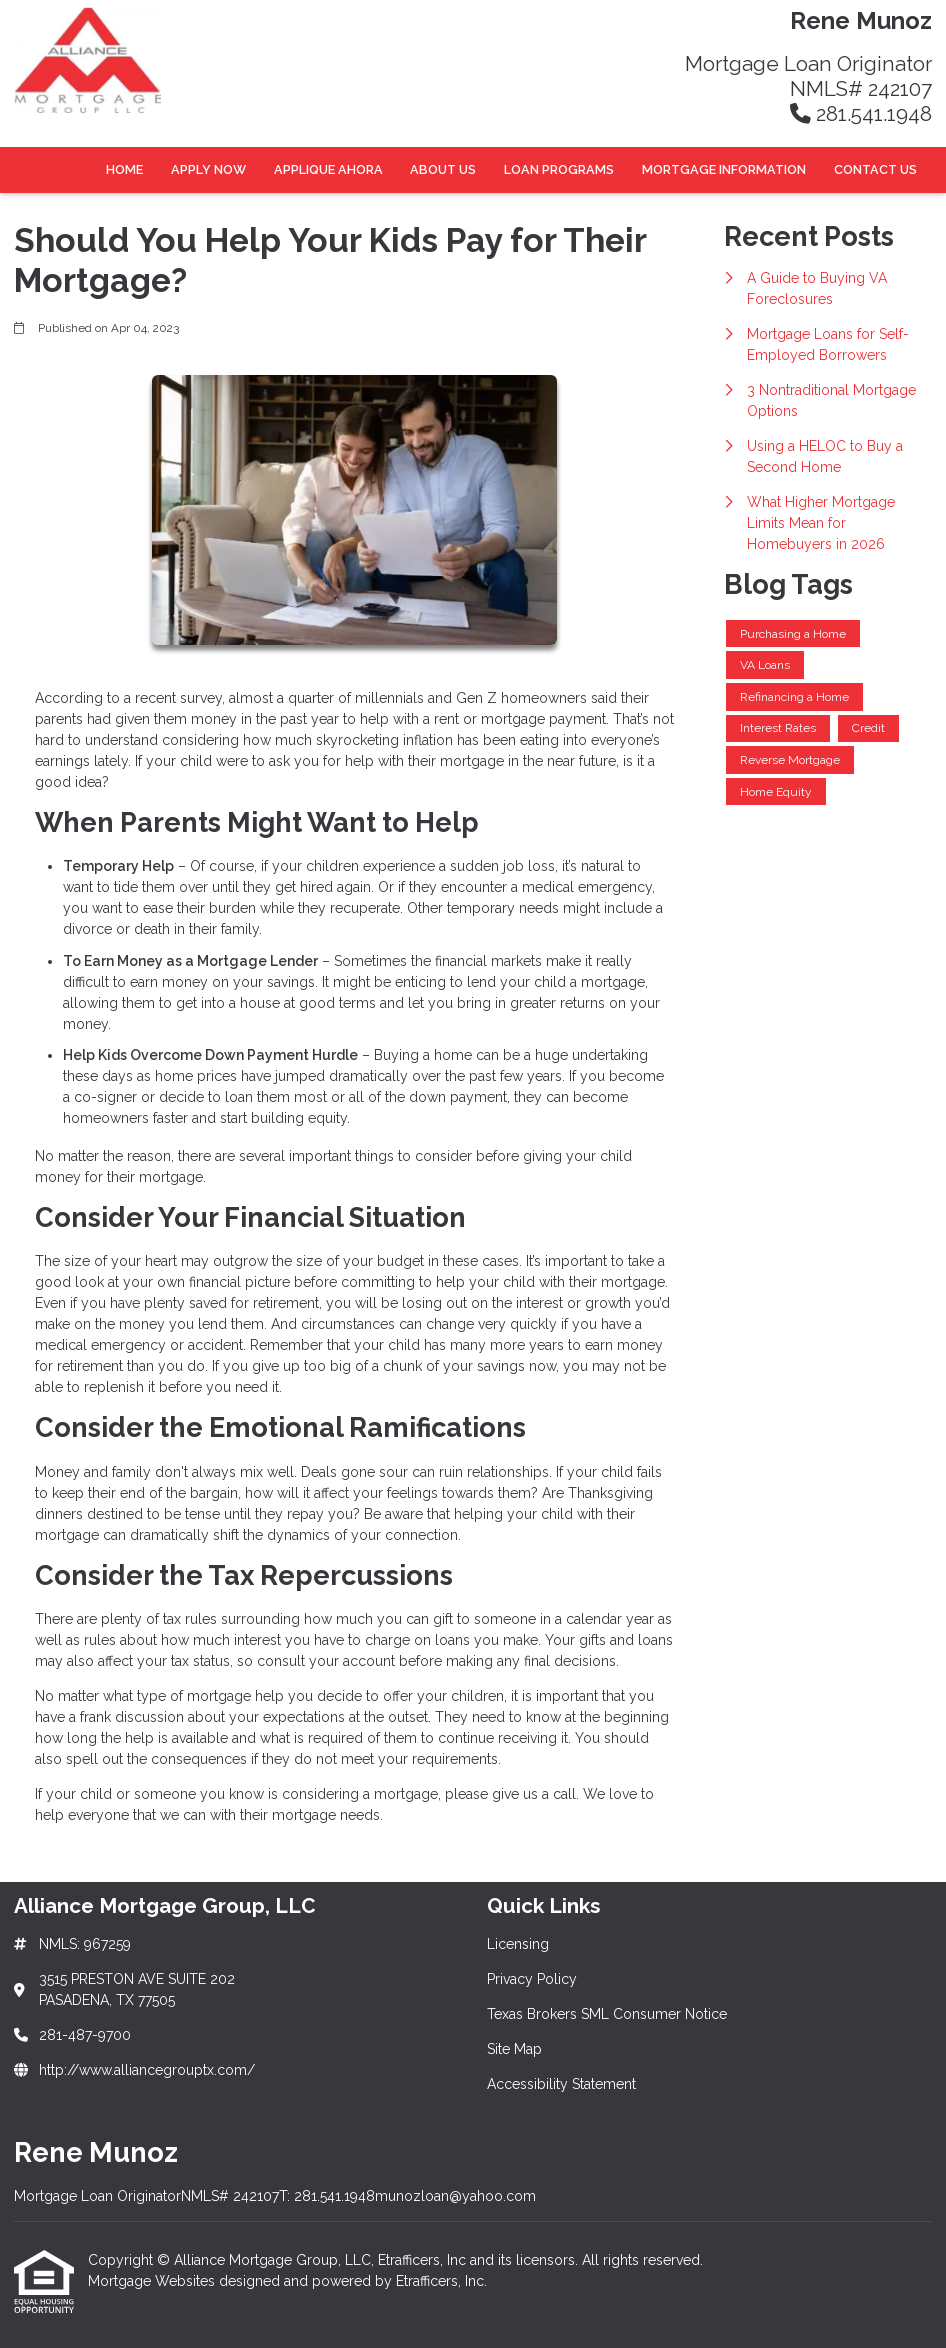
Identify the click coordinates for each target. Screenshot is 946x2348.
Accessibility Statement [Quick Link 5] (561, 2084)
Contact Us (875, 169)
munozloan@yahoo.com (455, 2196)
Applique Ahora (328, 169)
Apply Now (208, 169)
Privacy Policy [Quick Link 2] (532, 1979)
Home (124, 169)
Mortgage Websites (153, 2281)
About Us (443, 169)
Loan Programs (559, 169)
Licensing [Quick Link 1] (518, 1944)
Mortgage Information (724, 169)
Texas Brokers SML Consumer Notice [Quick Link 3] (607, 2014)
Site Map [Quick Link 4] (514, 2049)
